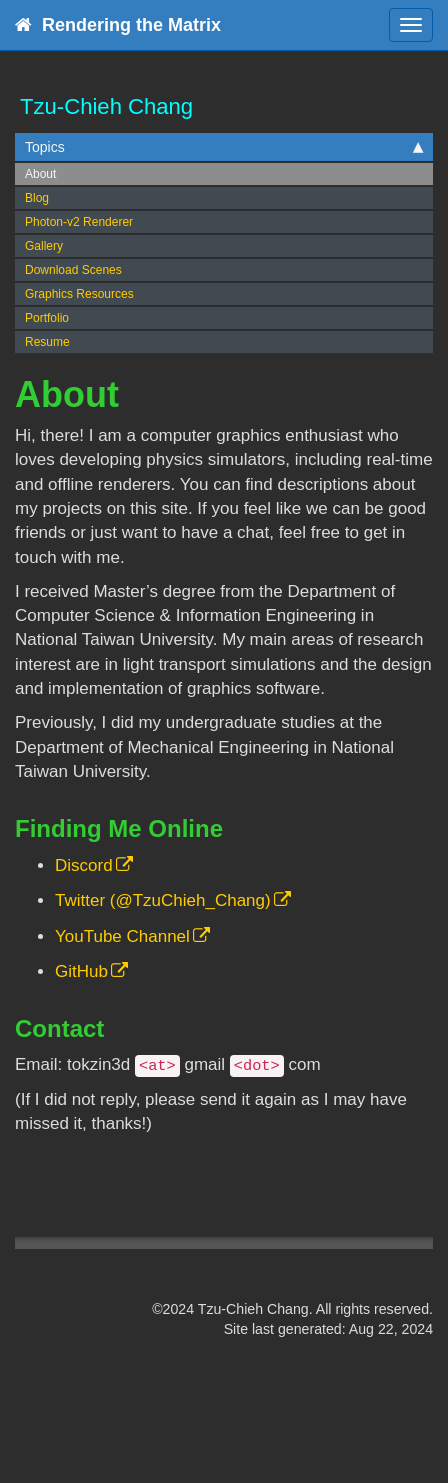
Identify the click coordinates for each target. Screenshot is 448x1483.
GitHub (81, 971)
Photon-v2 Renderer (79, 222)
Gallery (44, 246)
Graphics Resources (79, 294)
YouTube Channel (122, 936)
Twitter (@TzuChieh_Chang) (163, 900)
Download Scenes (73, 270)
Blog (37, 198)
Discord (84, 865)
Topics (224, 147)
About (40, 174)
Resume (47, 342)
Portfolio (47, 318)
